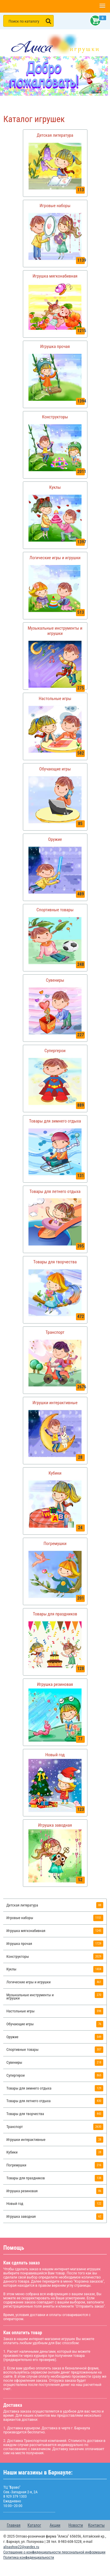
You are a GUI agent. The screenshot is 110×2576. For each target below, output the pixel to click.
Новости (75, 2525)
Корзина (94, 20)
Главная (14, 2525)
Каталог (34, 2525)
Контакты (96, 2525)
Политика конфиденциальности (28, 2557)
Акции (55, 2525)
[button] (102, 6)
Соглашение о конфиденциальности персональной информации (54, 2552)
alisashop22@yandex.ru (21, 2547)
